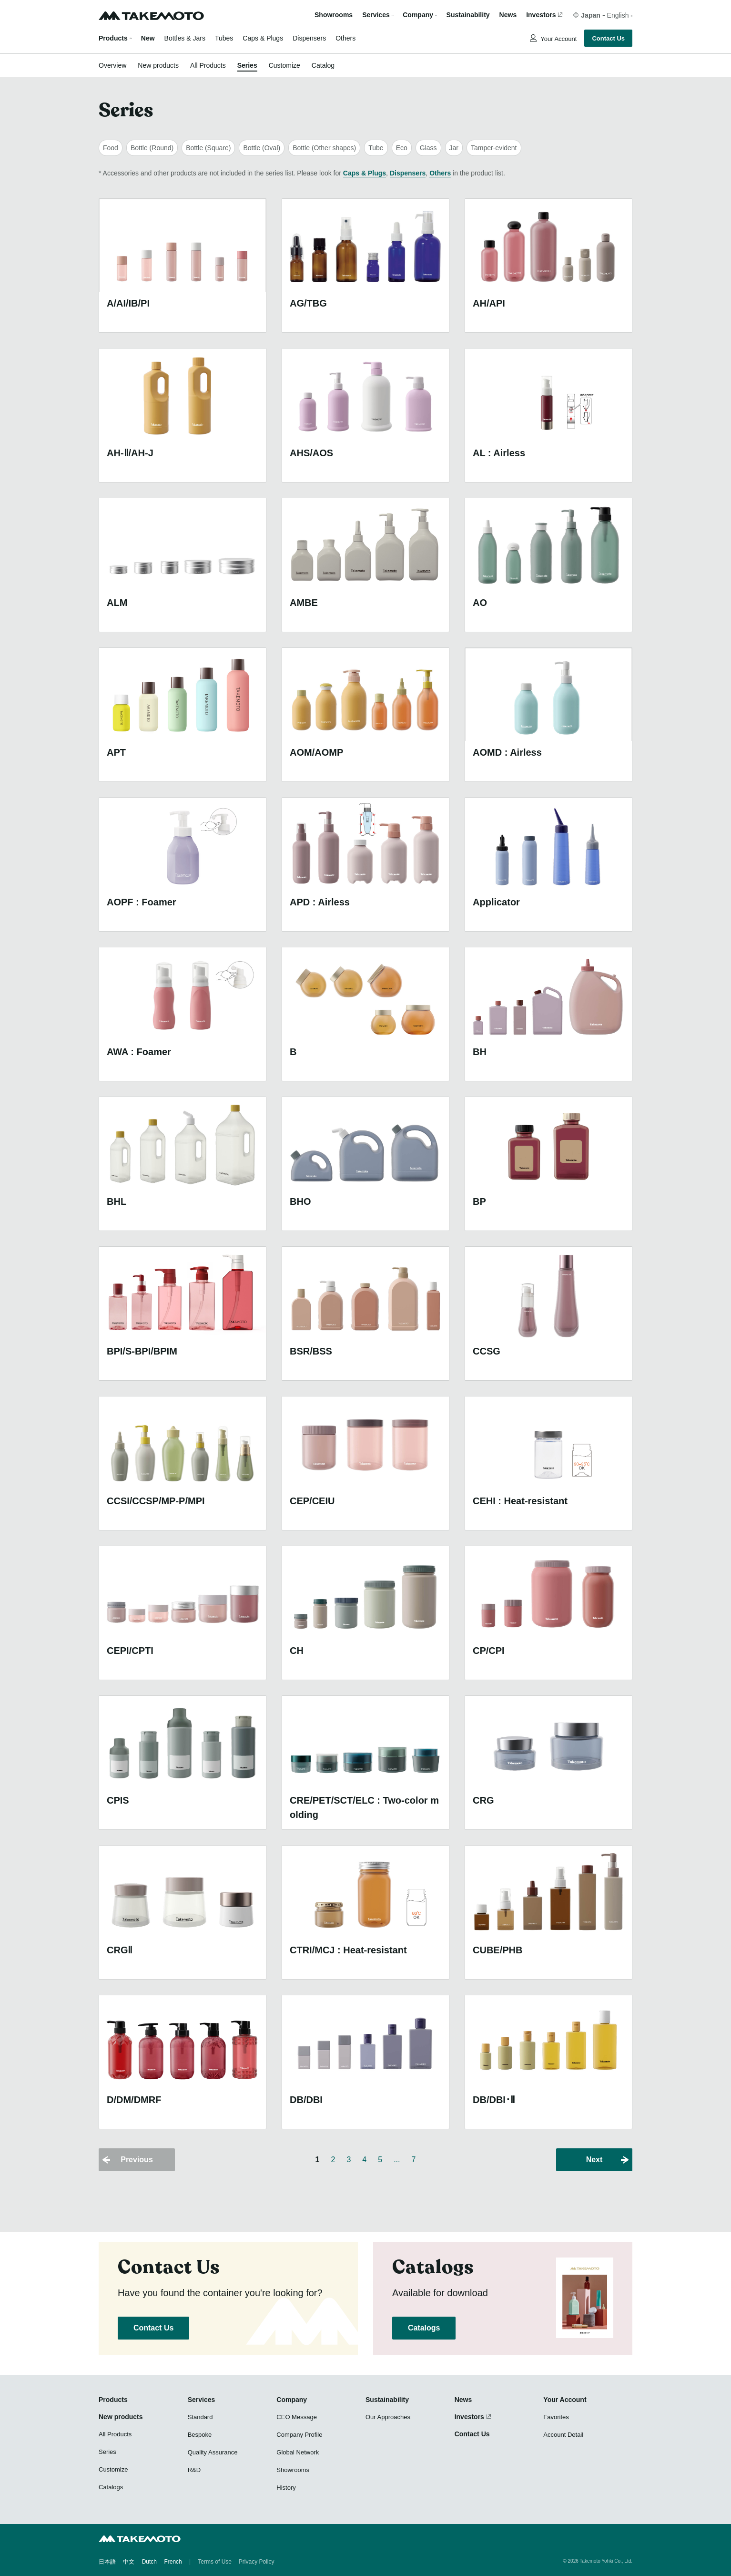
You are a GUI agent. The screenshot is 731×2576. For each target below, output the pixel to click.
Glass (428, 148)
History (285, 2487)
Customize (284, 65)
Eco (401, 148)
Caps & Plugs (263, 38)
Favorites (556, 2417)
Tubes (224, 38)
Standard (200, 2417)
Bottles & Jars (184, 38)
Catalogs (424, 2328)
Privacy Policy (256, 2561)
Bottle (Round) (152, 148)
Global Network (297, 2452)
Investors (541, 15)
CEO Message (296, 2417)
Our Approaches (388, 2417)
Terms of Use (215, 2561)
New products (158, 65)
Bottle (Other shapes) (324, 148)
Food (110, 148)
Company (291, 2399)
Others (345, 38)
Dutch (149, 2561)
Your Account (558, 38)
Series (247, 65)
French (173, 2561)
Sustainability (468, 15)
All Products (208, 65)
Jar (453, 148)
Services (201, 2399)
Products (113, 38)
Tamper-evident (494, 148)
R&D (194, 2469)
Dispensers (309, 38)
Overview (112, 65)
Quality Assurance (213, 2452)
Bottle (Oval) (261, 148)
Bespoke (200, 2434)
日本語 (107, 2561)
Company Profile (299, 2434)
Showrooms (334, 15)
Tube (375, 148)
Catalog (323, 65)
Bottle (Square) (208, 148)
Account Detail (563, 2434)
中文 (128, 2561)
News (508, 15)
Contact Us (608, 38)
